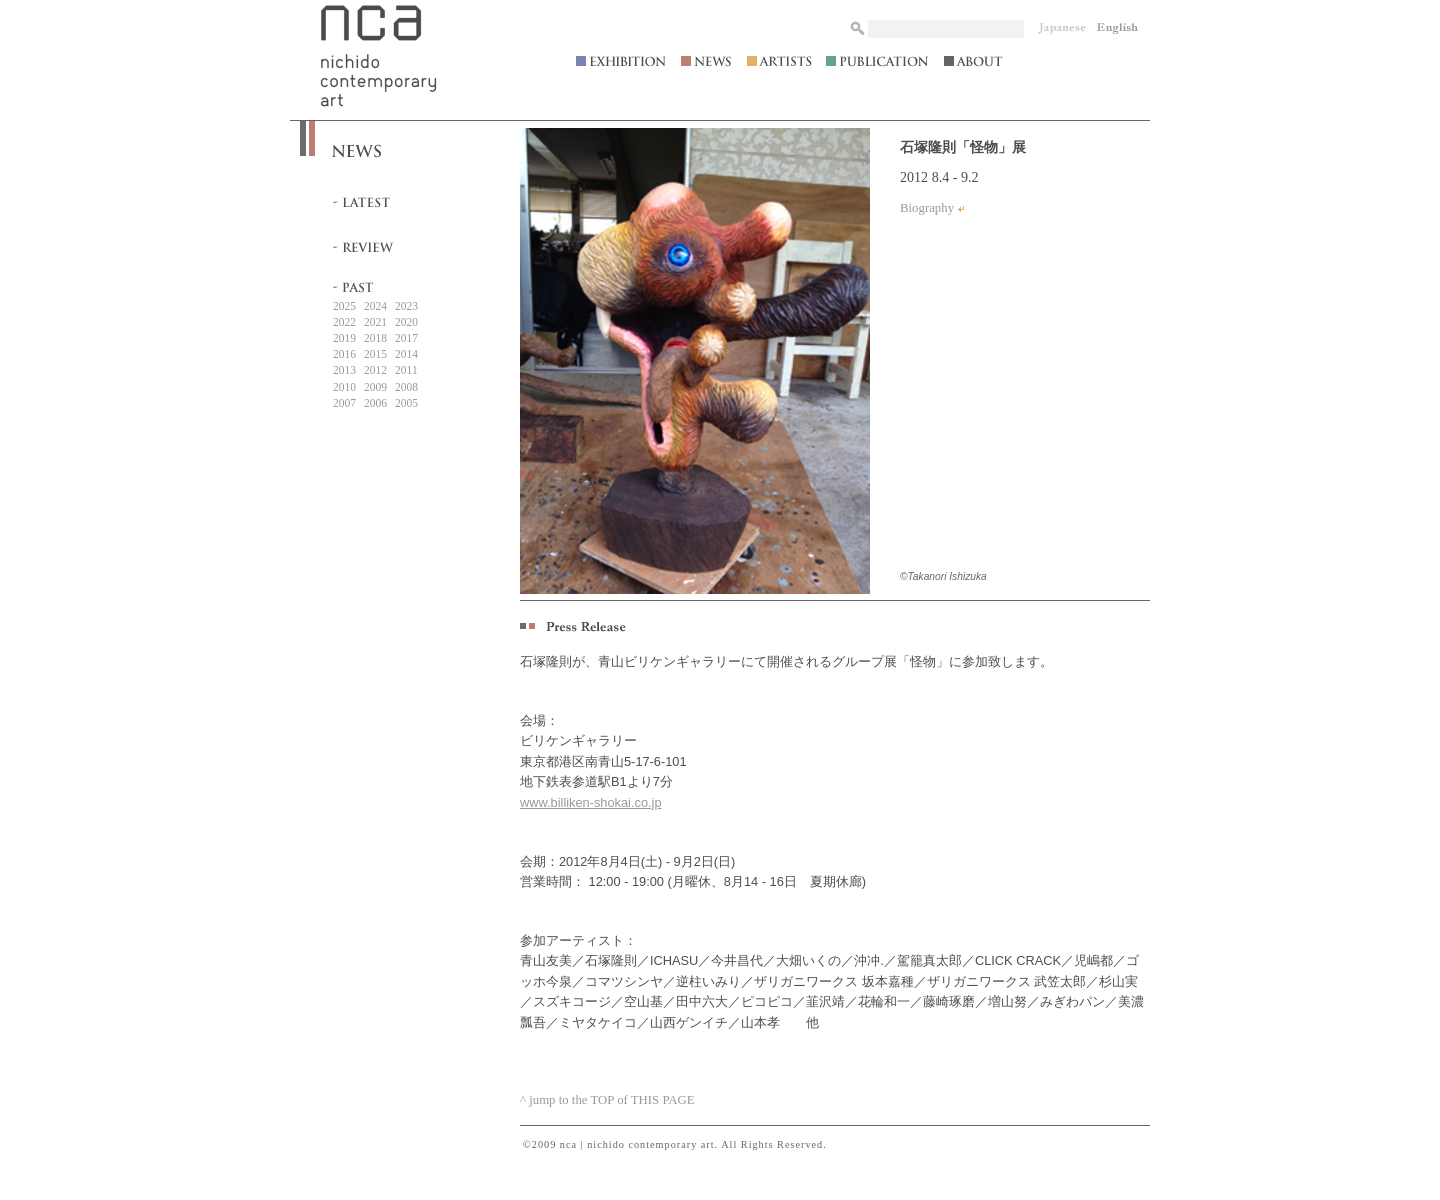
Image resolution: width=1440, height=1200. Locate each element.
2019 (344, 338)
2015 (375, 354)
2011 (406, 370)
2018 (375, 338)
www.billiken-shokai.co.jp (591, 802)
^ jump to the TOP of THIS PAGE (607, 1100)
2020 (406, 322)
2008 (406, 387)
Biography (927, 208)
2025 (344, 306)
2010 (344, 387)
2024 (375, 306)
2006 (375, 403)
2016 (344, 354)
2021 (375, 322)
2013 (344, 370)
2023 (406, 306)
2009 (375, 387)
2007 (344, 403)
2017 (406, 338)
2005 (406, 403)
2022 (344, 322)
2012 (375, 370)
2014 (406, 354)
